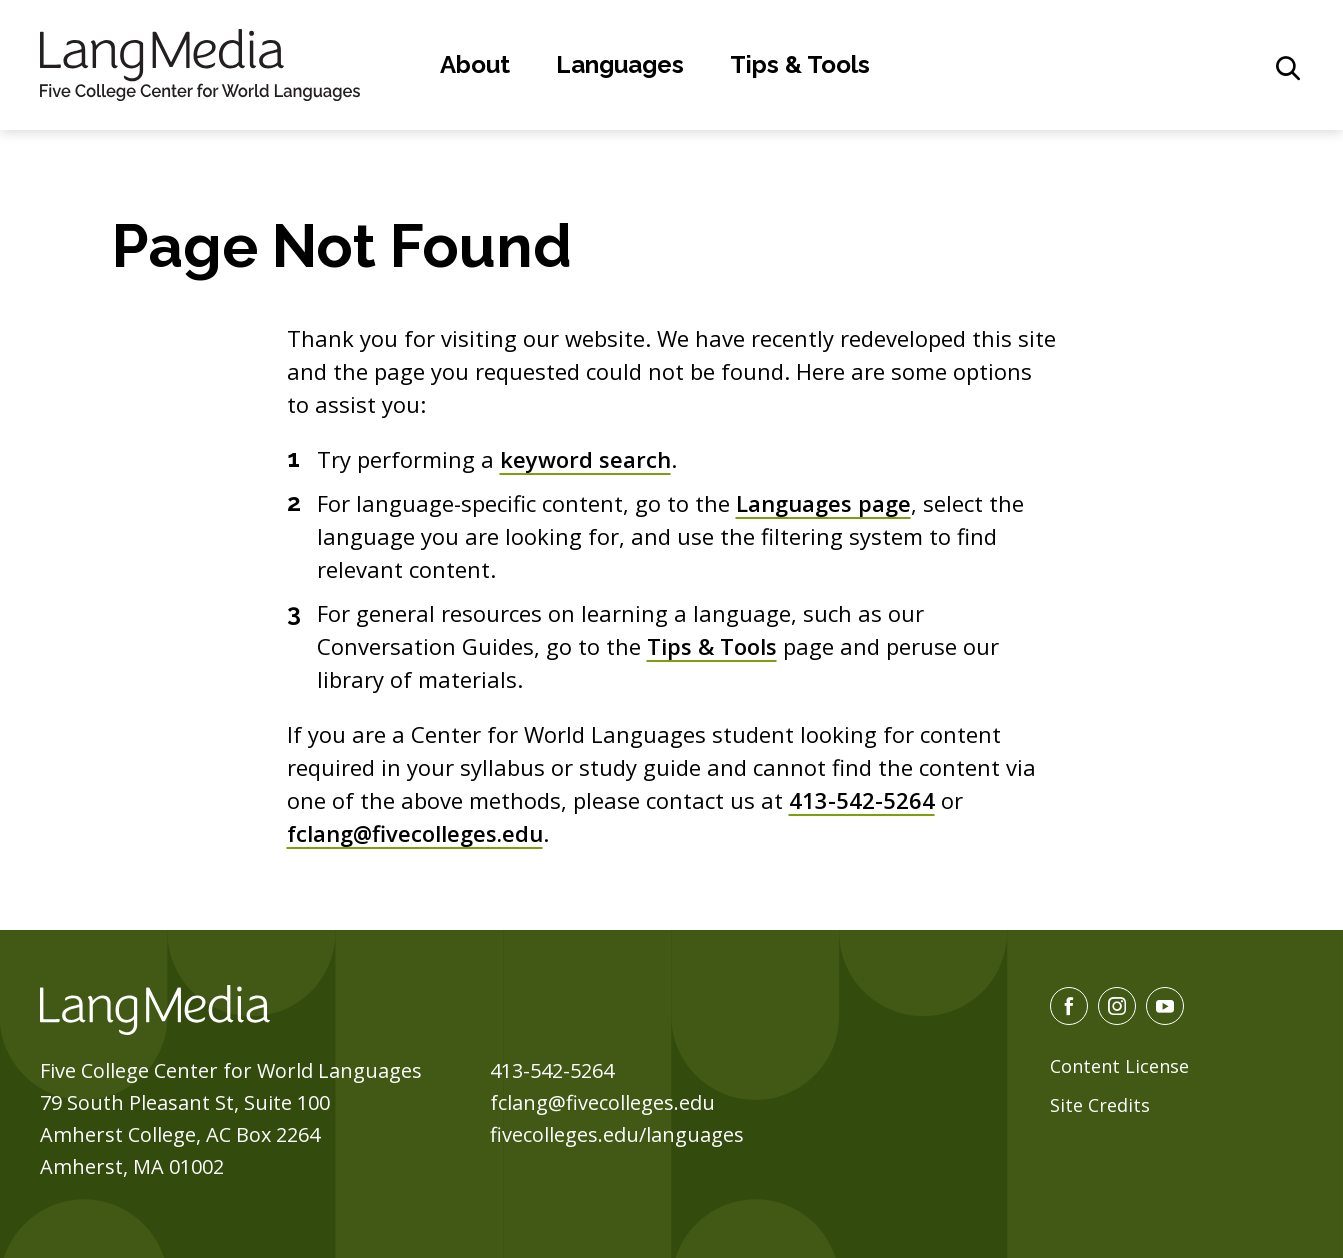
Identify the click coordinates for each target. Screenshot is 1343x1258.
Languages (620, 64)
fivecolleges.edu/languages (617, 1134)
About (475, 64)
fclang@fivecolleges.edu (415, 833)
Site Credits (1100, 1105)
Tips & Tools (800, 64)
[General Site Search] (1288, 68)
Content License (1119, 1066)
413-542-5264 (862, 800)
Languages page (823, 503)
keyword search (585, 459)
